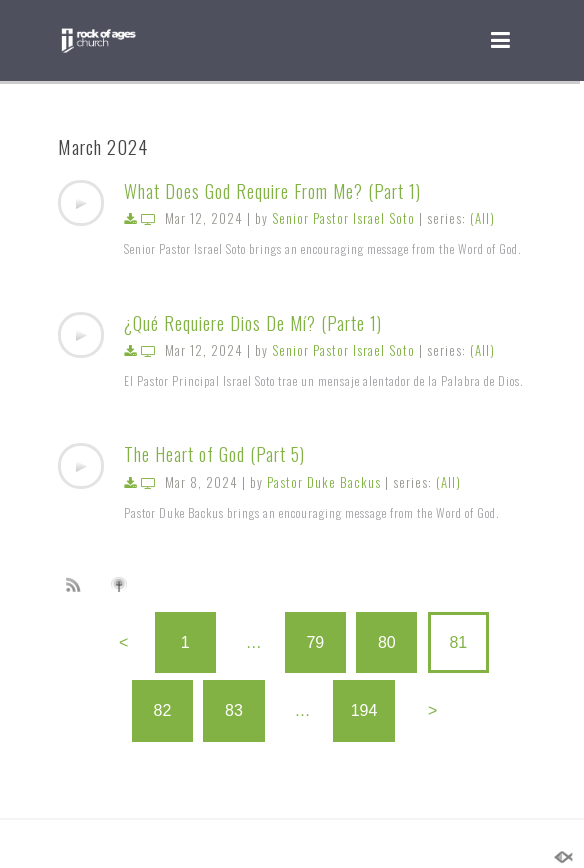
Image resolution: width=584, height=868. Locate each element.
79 (315, 642)
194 (364, 710)
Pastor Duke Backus (324, 482)
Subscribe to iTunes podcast (122, 585)
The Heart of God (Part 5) (214, 454)
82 (163, 710)
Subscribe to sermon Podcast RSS (77, 584)
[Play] (81, 203)
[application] (81, 203)
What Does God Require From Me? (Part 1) (272, 191)
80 (387, 642)
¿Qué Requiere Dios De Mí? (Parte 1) (253, 323)
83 (234, 710)
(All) (482, 218)
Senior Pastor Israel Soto (343, 218)
